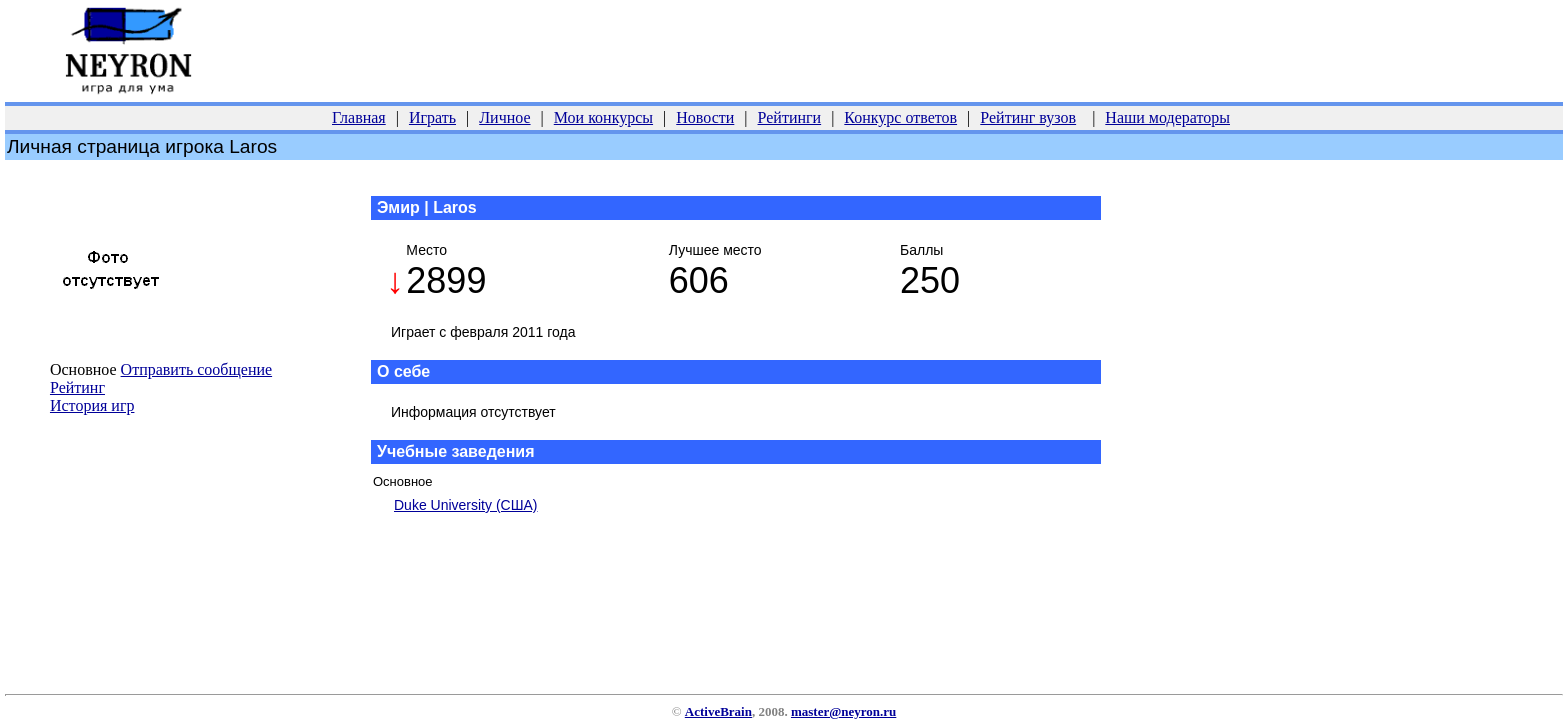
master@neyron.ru (843, 711)
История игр (92, 405)
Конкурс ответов (900, 117)
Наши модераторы (1167, 117)
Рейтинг (77, 387)
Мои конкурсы (603, 117)
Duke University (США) (466, 505)
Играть (432, 117)
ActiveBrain (718, 711)
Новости (705, 117)
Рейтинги (790, 117)
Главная (359, 117)
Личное (504, 117)
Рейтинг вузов (1028, 117)
